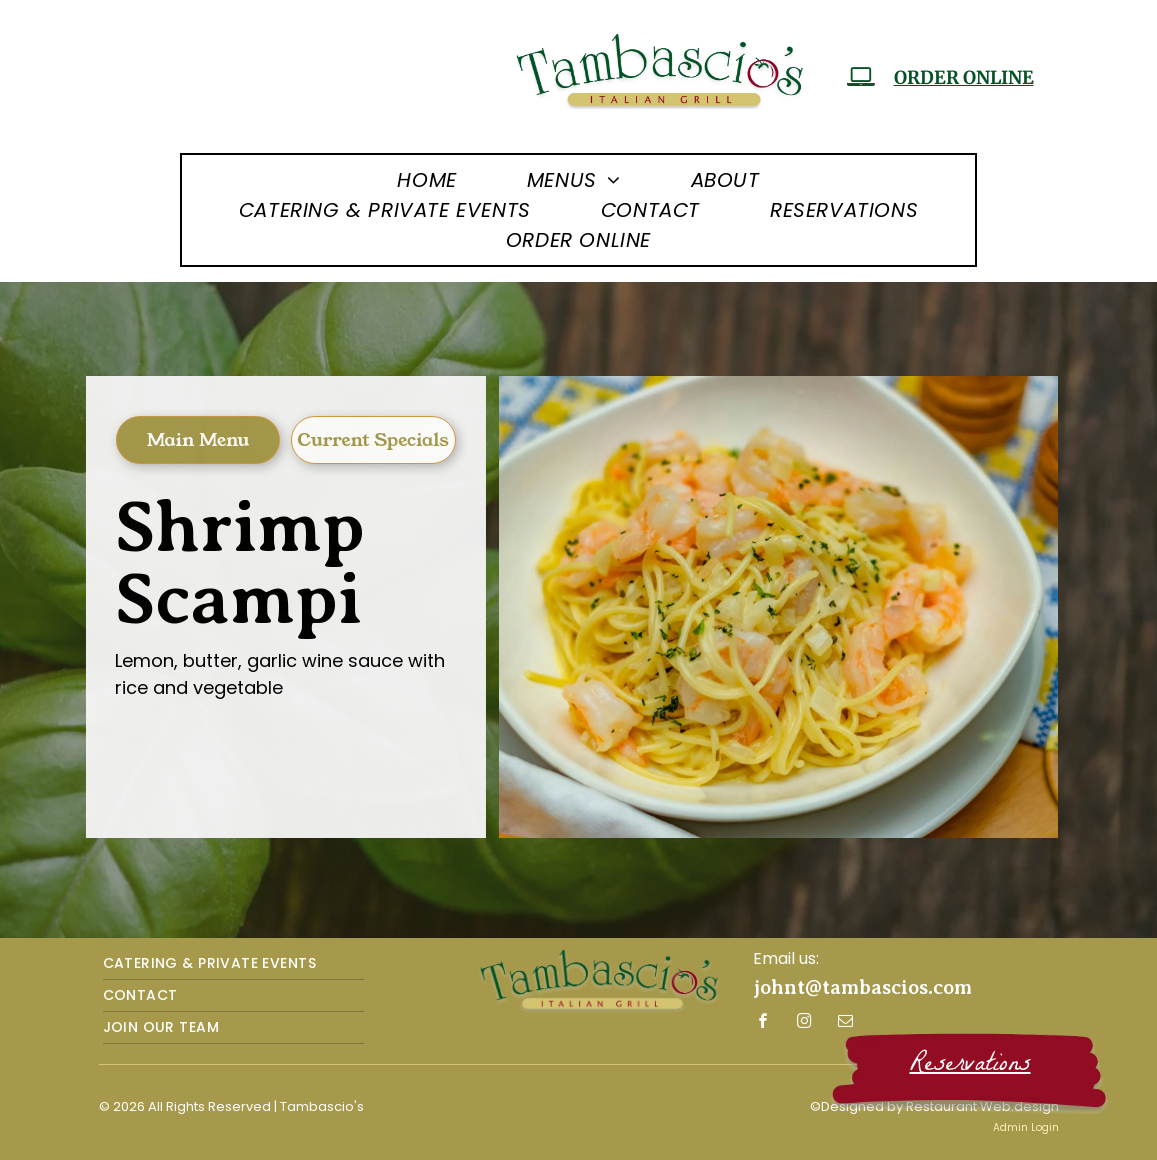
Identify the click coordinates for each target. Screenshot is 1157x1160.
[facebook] (764, 1023)
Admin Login (1026, 1127)
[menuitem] (426, 180)
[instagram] (805, 1023)
